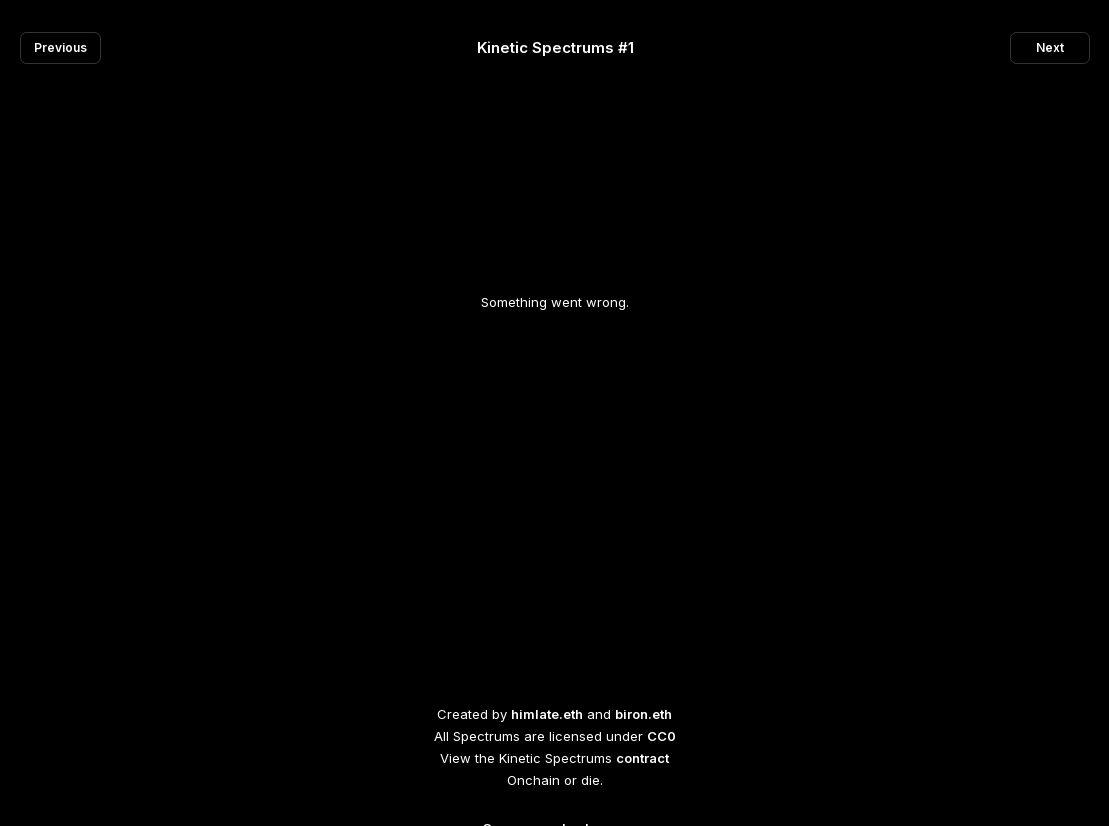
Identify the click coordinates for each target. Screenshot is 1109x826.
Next (1050, 47)
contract (642, 758)
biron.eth (643, 714)
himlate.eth (547, 714)
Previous (60, 47)
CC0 (661, 736)
